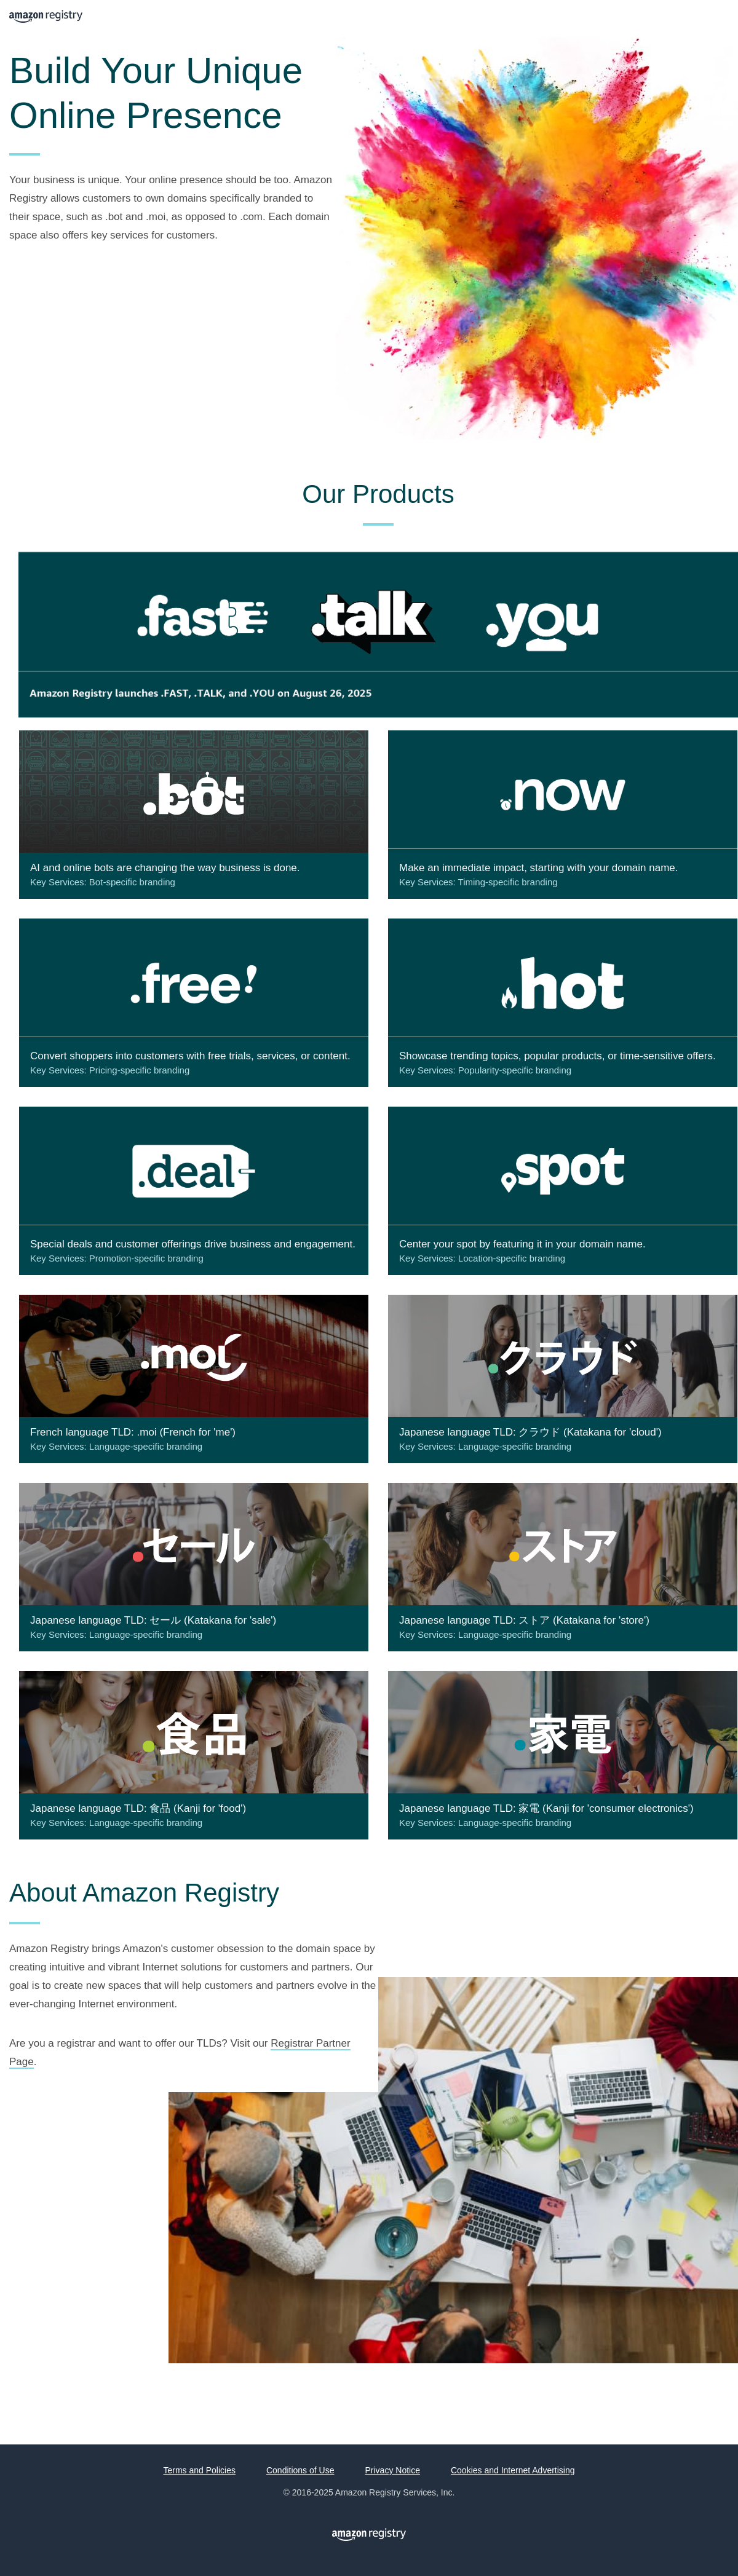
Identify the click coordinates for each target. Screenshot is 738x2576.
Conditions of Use (300, 2470)
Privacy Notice (392, 2470)
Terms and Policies (199, 2470)
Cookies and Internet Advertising (513, 2470)
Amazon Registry (45, 18)
